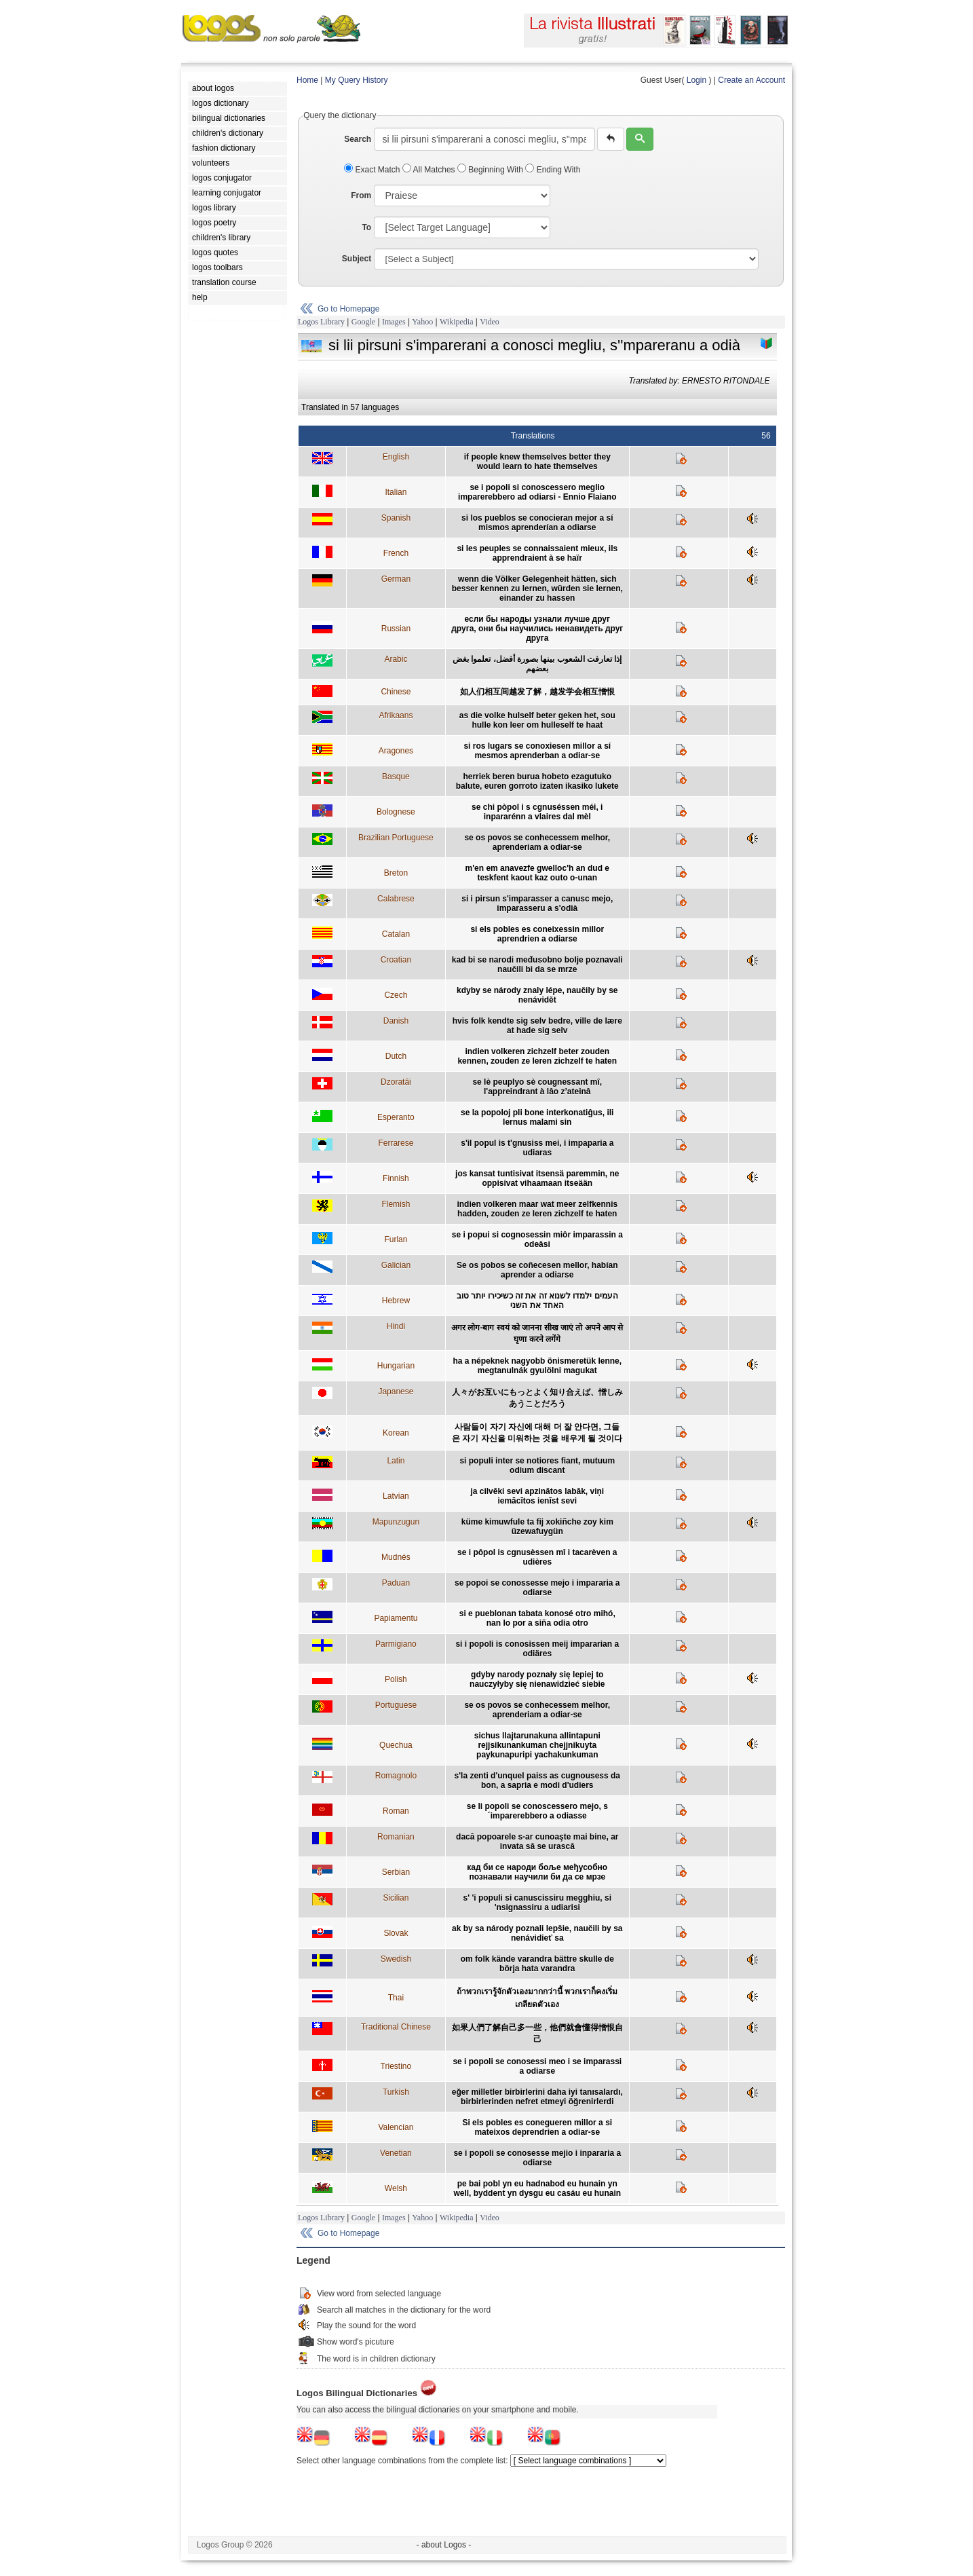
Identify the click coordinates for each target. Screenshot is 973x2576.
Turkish (396, 2092)
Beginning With (491, 169)
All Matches (429, 169)
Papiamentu (395, 1618)
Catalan (396, 934)
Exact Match (373, 169)
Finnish (396, 1178)
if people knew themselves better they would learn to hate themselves (537, 461)
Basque (396, 776)
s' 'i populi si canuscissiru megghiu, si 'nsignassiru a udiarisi (537, 1902)
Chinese (396, 691)
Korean (396, 1433)
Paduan (396, 1583)
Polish (396, 1679)
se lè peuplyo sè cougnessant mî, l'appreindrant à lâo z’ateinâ (537, 1086)
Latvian (396, 1496)
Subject (356, 258)
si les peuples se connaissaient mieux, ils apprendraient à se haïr (537, 553)
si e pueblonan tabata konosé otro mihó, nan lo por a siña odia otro (537, 1618)
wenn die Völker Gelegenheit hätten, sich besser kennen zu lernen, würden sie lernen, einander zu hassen (537, 588)
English (396, 457)
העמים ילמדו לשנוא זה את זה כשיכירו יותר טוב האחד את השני (537, 1300)
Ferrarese (395, 1143)
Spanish (396, 518)
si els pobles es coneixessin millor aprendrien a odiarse (537, 934)
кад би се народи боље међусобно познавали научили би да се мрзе (537, 1872)
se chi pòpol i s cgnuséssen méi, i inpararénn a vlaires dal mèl (537, 811)
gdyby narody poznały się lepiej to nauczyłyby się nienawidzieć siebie (537, 1679)
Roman (396, 1811)
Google (363, 321)
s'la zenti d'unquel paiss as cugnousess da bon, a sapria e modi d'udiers (537, 1780)
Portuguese (396, 1705)
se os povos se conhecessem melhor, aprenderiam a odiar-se (537, 842)
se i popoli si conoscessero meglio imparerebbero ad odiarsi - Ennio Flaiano (537, 492)
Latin (395, 1461)
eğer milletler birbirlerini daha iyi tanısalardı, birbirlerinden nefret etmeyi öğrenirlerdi (537, 2096)
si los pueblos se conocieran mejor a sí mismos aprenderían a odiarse (537, 522)
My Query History (356, 80)
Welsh (396, 2188)
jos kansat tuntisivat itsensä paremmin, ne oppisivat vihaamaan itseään (537, 1178)
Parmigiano (396, 1644)
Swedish (396, 1959)
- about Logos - (444, 2545)
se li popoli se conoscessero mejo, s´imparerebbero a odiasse (537, 1811)
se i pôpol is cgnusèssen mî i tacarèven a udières (537, 1557)
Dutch (395, 1056)
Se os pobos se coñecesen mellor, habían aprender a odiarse (537, 1270)
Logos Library (321, 321)
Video (489, 321)
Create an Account (751, 80)
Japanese (395, 1391)
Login (696, 80)
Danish (395, 1021)
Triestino (396, 2066)
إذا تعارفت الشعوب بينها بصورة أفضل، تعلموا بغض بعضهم (537, 663)
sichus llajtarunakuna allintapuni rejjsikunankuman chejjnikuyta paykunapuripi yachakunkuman (537, 1745)
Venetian (396, 2153)
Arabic (395, 659)
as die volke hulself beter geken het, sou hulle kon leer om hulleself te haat (537, 720)
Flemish (395, 1204)
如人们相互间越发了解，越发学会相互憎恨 (537, 691)
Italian (395, 492)
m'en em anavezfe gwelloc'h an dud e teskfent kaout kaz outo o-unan (537, 872)
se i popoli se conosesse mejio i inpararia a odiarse (537, 2157)
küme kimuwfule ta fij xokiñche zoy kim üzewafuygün (537, 1526)
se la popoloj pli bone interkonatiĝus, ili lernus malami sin (537, 1117)
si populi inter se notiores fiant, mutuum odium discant (537, 1465)
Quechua (396, 1745)
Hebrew (396, 1300)
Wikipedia (457, 321)
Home (307, 80)
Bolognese (396, 812)
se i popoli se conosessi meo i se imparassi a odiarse (537, 2066)
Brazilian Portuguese (396, 837)
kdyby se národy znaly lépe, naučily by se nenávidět (537, 995)
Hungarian (396, 1365)
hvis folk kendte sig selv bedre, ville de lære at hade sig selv (537, 1025)
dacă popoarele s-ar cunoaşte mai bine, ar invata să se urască (537, 1841)
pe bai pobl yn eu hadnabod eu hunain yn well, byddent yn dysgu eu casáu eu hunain (537, 2188)
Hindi (396, 1326)
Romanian (396, 1837)
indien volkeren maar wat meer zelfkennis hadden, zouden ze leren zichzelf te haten (537, 1208)
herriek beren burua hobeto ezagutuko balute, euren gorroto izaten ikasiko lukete (537, 781)
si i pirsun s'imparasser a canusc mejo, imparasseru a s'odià (537, 903)
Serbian (396, 1872)
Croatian (396, 960)
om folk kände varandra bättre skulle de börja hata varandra (537, 1963)
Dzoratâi (396, 1082)
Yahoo (422, 321)
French (395, 553)
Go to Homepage (348, 309)
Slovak (395, 1933)
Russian (396, 628)
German (396, 579)
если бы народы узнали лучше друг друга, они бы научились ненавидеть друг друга (537, 628)
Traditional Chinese (396, 2027)
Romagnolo (396, 1775)
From (361, 195)
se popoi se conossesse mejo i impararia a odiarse (537, 1587)
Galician (396, 1265)
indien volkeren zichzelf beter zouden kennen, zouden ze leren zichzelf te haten (537, 1056)
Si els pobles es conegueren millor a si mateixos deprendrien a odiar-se (537, 2127)
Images (394, 321)
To (366, 227)
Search (357, 139)
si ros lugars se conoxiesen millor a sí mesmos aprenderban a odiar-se (537, 750)
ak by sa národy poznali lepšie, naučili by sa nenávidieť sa (537, 1933)
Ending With (552, 169)
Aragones (396, 750)
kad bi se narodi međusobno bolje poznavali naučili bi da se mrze (537, 964)
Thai (396, 1997)
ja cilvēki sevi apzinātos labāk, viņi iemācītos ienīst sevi (537, 1496)
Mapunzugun (396, 1522)
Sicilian (395, 1898)
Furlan (395, 1239)
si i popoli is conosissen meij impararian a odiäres (537, 1648)
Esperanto (396, 1117)
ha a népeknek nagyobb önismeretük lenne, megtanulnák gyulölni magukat (537, 1365)
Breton (396, 873)
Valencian (395, 2127)
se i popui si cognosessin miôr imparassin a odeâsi (537, 1239)
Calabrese (396, 898)
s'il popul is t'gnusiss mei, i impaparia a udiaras (537, 1147)
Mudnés (396, 1557)
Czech (395, 995)
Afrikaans (396, 715)
